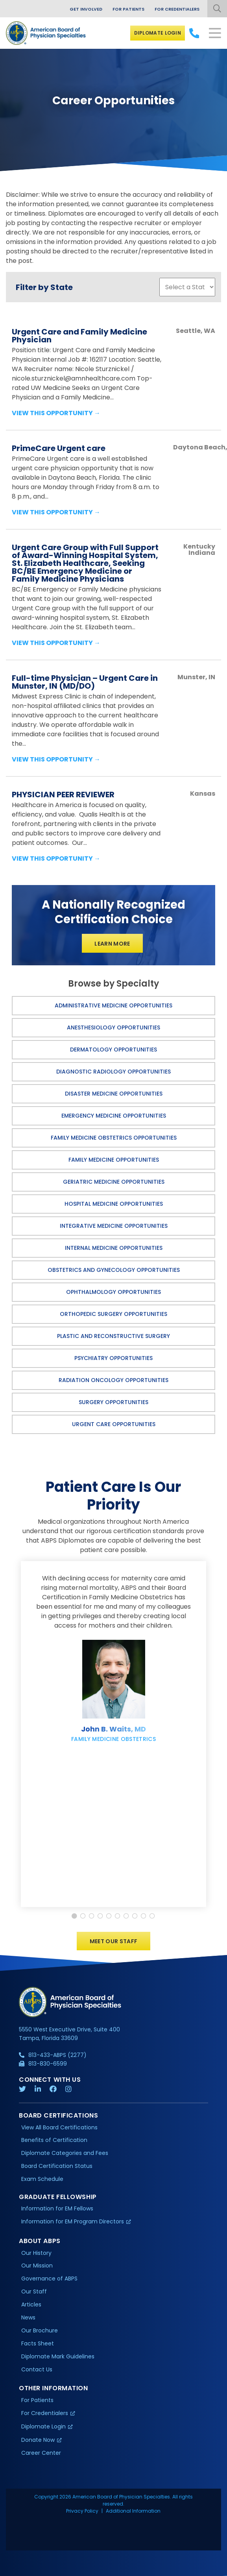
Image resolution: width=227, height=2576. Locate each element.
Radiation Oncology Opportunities (113, 1380)
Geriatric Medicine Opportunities (113, 1182)
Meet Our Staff (114, 1942)
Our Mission (37, 2266)
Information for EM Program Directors (72, 2222)
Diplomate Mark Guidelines (57, 2356)
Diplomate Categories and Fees (64, 2153)
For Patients (128, 9)
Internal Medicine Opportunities (113, 1248)
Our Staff (34, 2292)
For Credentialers (177, 9)
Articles (31, 2305)
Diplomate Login (157, 33)
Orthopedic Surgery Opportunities (113, 1314)
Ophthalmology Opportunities (113, 1292)
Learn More (112, 944)
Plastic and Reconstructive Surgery (113, 1336)
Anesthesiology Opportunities (113, 1027)
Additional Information (133, 2511)
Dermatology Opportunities (113, 1049)
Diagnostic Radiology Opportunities (113, 1071)
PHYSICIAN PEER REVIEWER (63, 794)
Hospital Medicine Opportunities (114, 1204)
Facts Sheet (37, 2343)
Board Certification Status (56, 2166)
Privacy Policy (82, 2511)
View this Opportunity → (56, 413)
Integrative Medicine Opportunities (114, 1226)
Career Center (41, 2453)
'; (187, 287)
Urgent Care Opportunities (113, 1424)
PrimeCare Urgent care (58, 448)
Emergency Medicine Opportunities (113, 1116)
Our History (36, 2253)
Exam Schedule (42, 2179)
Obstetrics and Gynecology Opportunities (114, 1270)
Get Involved (86, 9)
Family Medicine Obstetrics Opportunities (114, 1138)
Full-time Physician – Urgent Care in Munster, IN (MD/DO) (85, 682)
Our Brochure (39, 2330)
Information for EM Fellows (57, 2209)
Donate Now (38, 2440)
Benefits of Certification (54, 2140)
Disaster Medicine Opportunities (113, 1094)
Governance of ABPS (49, 2279)
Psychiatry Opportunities (113, 1358)
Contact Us (36, 2369)
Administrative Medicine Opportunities (113, 1005)
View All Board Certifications (59, 2127)
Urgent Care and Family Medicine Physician (79, 335)
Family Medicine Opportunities (113, 1160)
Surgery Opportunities (113, 1402)
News (28, 2318)
